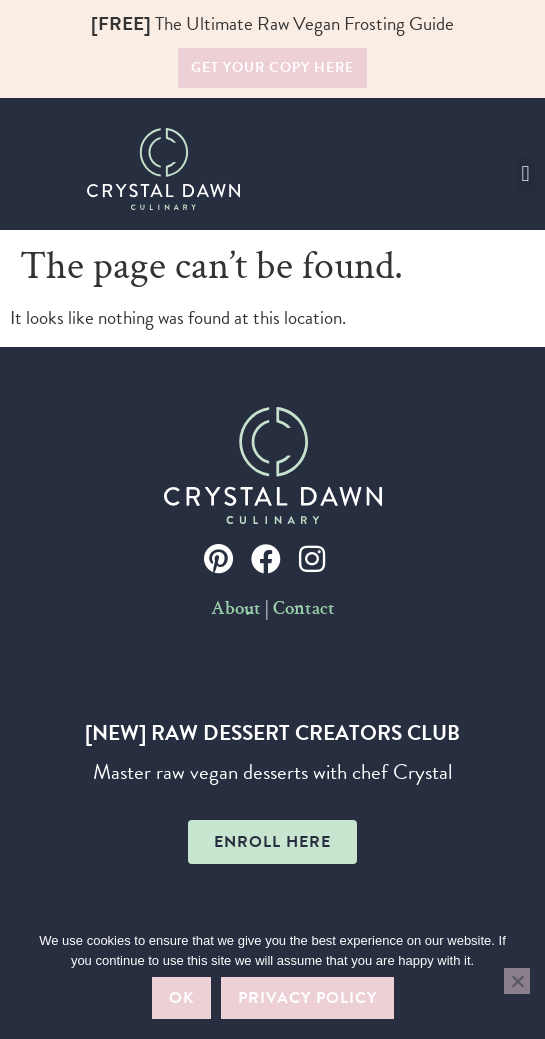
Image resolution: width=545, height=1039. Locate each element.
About (236, 610)
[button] (525, 174)
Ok (181, 998)
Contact (304, 610)
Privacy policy (307, 998)
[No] (517, 981)
